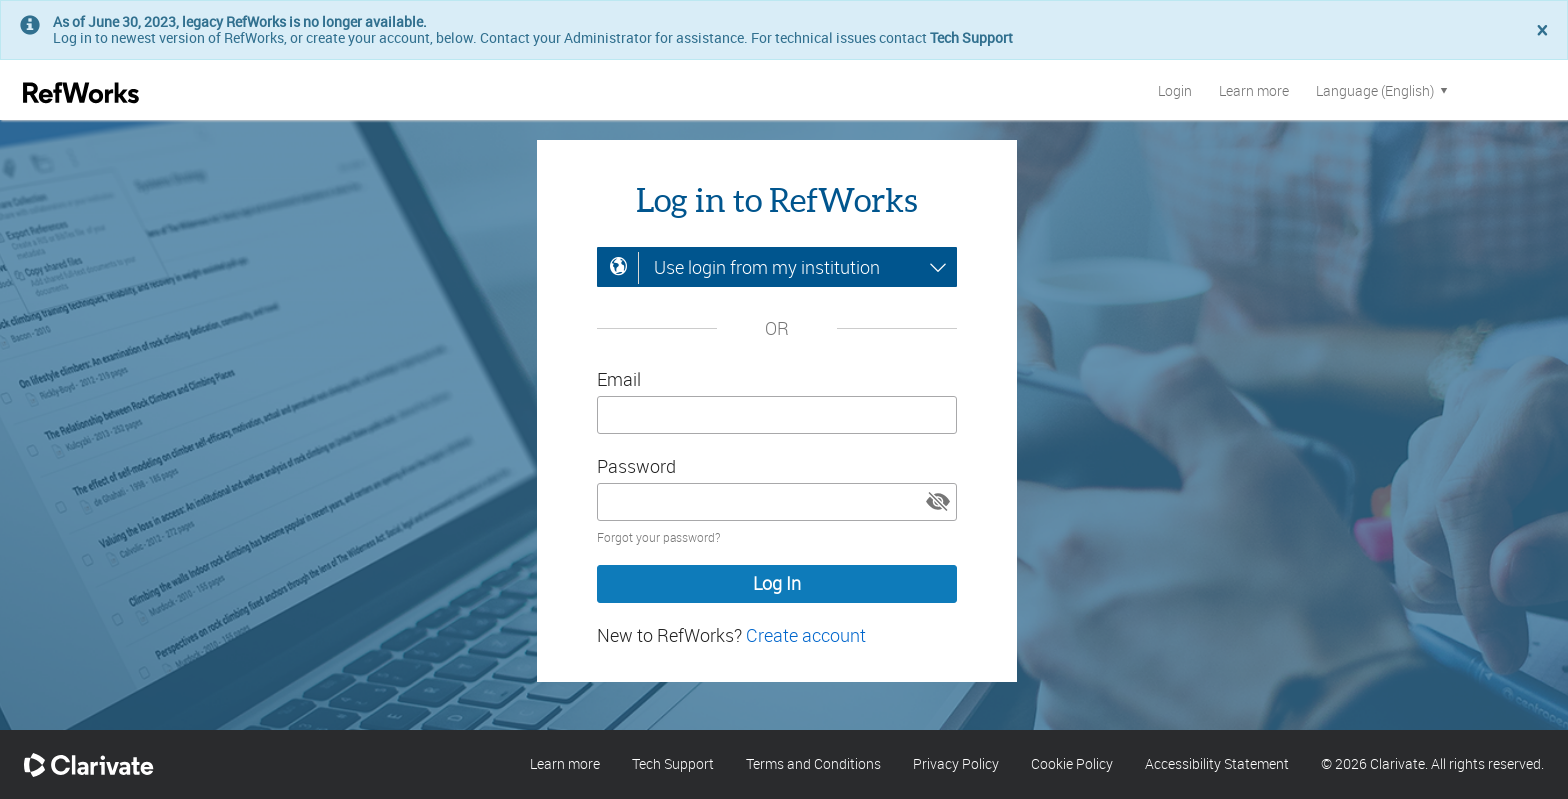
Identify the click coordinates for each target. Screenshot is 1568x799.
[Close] (1542, 31)
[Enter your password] (777, 502)
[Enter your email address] (777, 415)
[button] (938, 502)
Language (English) (1383, 90)
